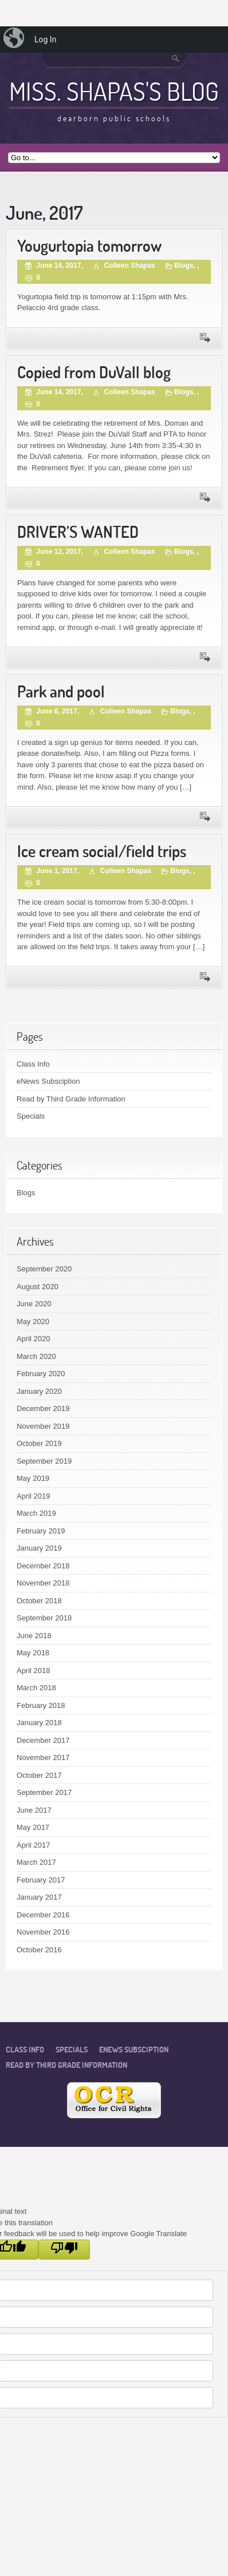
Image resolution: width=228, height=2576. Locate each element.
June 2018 (34, 1635)
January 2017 (39, 1897)
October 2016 (39, 1949)
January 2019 (39, 1548)
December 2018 (43, 1566)
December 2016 (43, 1915)
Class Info (33, 1064)
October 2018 (39, 1600)
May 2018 (33, 1652)
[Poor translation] (64, 2250)
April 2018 (33, 1670)
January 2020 (39, 1391)
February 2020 (41, 1373)
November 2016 (43, 1932)
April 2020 (33, 1338)
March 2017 (36, 1862)
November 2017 (43, 1757)
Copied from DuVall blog (94, 372)
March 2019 (36, 1513)
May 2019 (33, 1478)
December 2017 (43, 1740)
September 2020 (44, 1269)
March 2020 (36, 1356)
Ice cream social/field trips (101, 851)
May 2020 (33, 1321)
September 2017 (44, 1792)
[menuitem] (15, 39)
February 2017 (41, 1880)
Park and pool (61, 691)
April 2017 (33, 1845)
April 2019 (33, 1496)
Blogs (183, 265)
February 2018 (41, 1705)
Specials (31, 1116)
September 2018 (44, 1618)
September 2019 (44, 1461)
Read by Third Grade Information (71, 1099)
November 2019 (43, 1426)
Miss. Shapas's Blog (114, 91)
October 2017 (39, 1775)
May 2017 (33, 1827)
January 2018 (39, 1722)
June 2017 (34, 1810)
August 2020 (37, 1286)
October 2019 (39, 1443)
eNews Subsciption (48, 1081)
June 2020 (34, 1303)
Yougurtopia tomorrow (89, 246)
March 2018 (36, 1687)
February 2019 (41, 1531)
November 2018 (43, 1583)
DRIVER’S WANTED (78, 532)
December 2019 (43, 1408)
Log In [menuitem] (45, 39)
